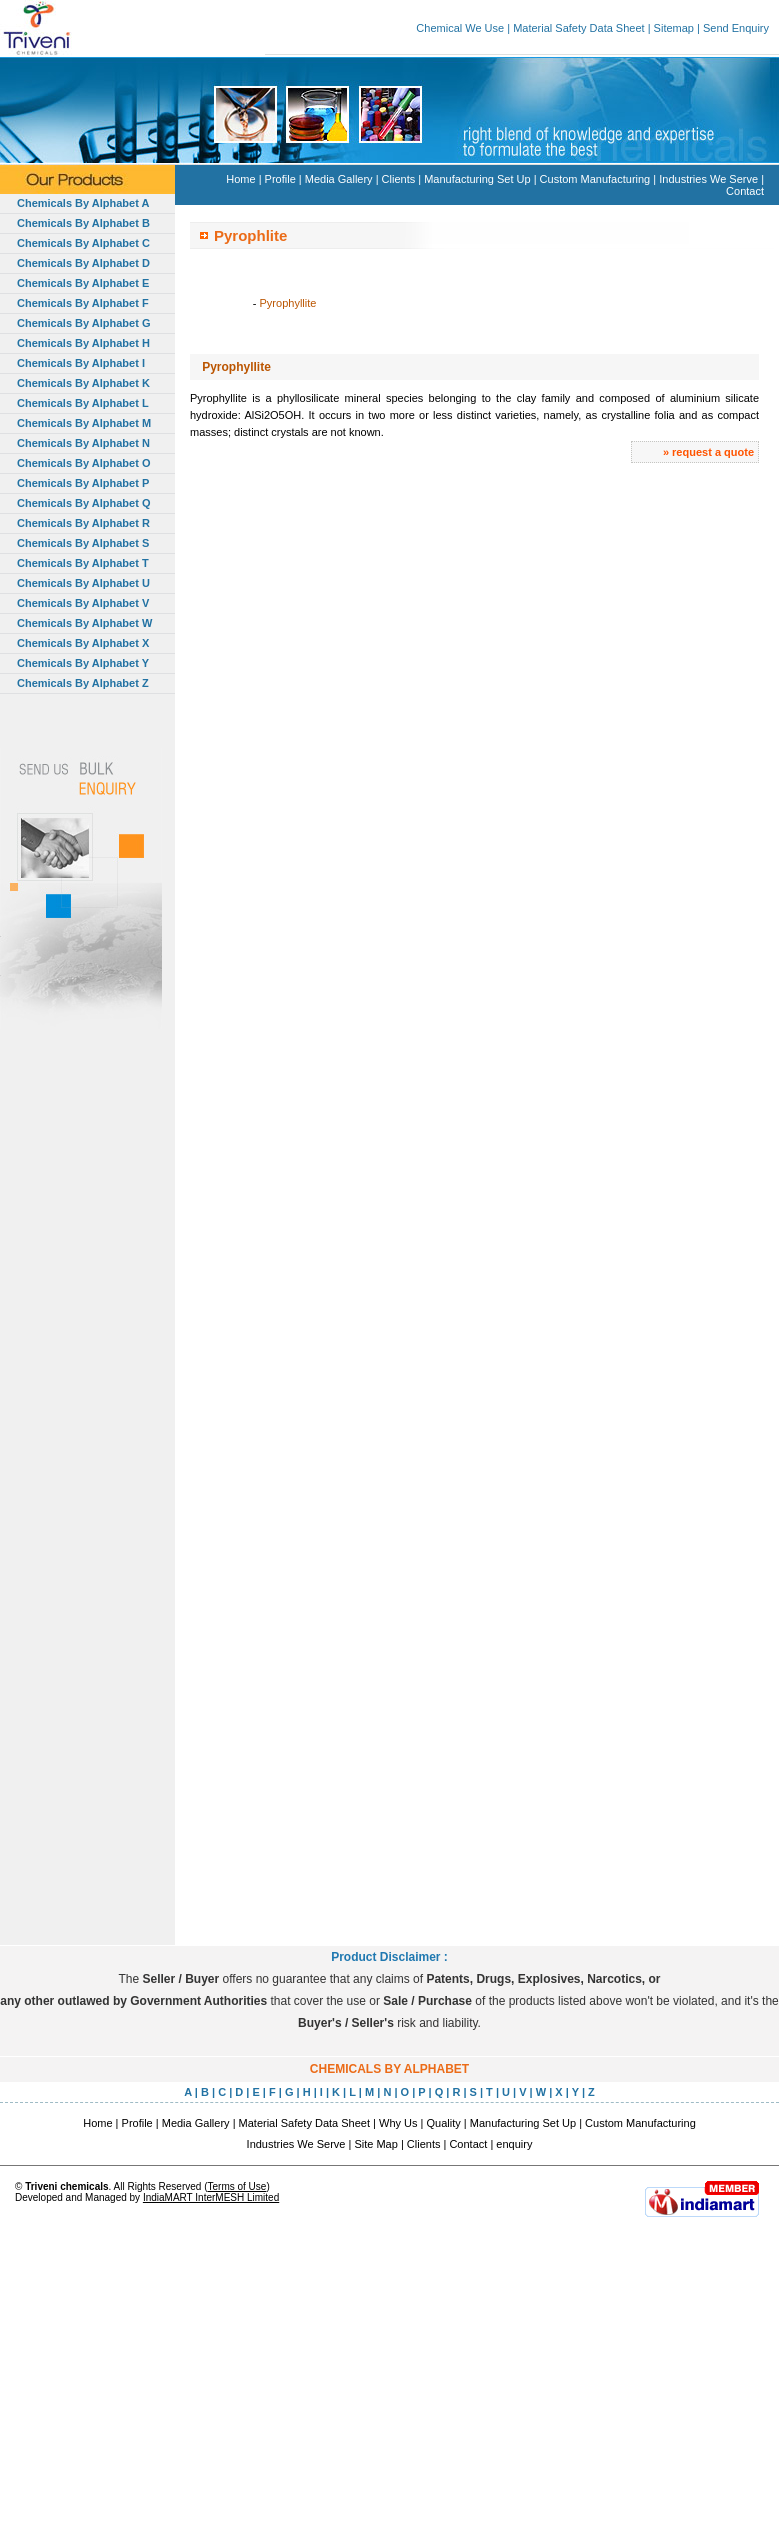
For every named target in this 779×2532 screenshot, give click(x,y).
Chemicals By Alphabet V (83, 603)
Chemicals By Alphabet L (83, 403)
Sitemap (674, 28)
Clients (399, 179)
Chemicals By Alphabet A (83, 203)
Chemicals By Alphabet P (83, 483)
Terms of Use (236, 2186)
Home (240, 179)
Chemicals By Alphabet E (83, 283)
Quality (444, 2123)
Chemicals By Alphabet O (83, 463)
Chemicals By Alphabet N (83, 443)
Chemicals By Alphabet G (83, 323)
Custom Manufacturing (595, 179)
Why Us (398, 2123)
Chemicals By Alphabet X (83, 643)
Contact (745, 191)
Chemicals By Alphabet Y (83, 663)
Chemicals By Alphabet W (84, 623)
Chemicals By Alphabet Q (83, 503)
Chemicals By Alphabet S (83, 543)
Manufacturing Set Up (477, 179)
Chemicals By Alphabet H (83, 343)
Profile (280, 179)
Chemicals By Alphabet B (83, 223)
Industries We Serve (708, 179)
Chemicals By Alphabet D (83, 263)
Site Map (375, 2144)
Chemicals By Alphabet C (83, 243)
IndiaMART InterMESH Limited (211, 2197)
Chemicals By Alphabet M (84, 423)
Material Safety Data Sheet (578, 28)
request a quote (713, 452)
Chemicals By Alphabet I (81, 363)
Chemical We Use (460, 28)
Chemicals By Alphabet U (83, 583)
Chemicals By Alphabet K (83, 383)
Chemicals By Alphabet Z (83, 683)
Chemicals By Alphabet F (83, 303)
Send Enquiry (736, 28)
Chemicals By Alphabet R (83, 523)
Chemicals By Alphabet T (83, 563)
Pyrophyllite (288, 303)
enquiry (514, 2144)
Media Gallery (339, 179)
